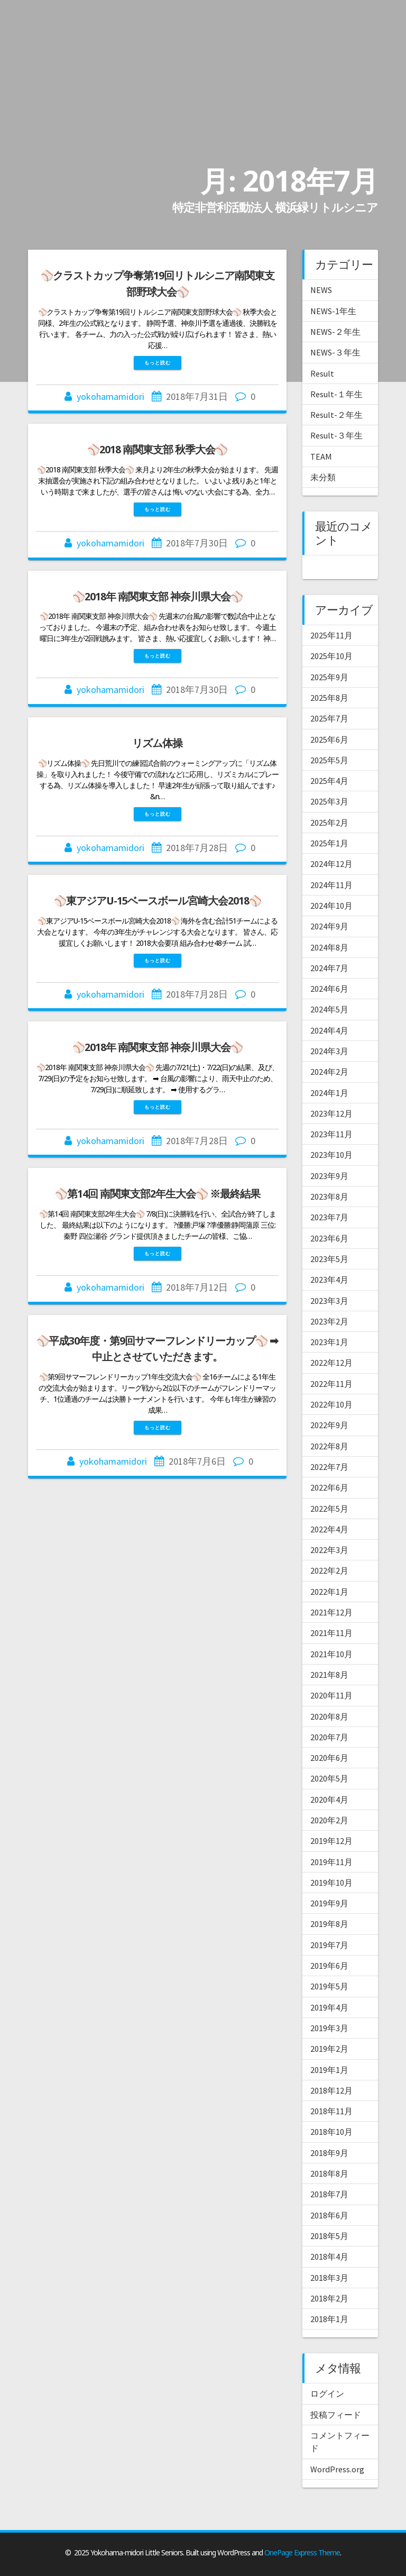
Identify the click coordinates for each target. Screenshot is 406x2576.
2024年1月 (329, 1093)
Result (322, 373)
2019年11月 (331, 1862)
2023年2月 (329, 1321)
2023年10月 (331, 1154)
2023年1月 (329, 1342)
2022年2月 (329, 1570)
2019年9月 (329, 1903)
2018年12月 (331, 2090)
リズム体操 (162, 743)
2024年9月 (329, 926)
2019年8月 (329, 1924)
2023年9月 (329, 1176)
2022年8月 (329, 1446)
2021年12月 (331, 1612)
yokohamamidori (110, 396)
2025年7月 (329, 718)
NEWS (321, 290)
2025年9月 (329, 677)
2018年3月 (329, 2277)
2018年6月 (329, 2215)
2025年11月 (331, 635)
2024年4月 (329, 1030)
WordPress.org (337, 2469)
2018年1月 (329, 2319)
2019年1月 (329, 2070)
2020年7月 (329, 1737)
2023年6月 (329, 1238)
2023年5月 (329, 1259)
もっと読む (157, 362)
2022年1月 (329, 1591)
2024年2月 (329, 1071)
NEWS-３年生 (335, 352)
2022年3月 (329, 1550)
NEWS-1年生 (333, 311)
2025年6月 (329, 739)
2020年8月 (329, 1716)
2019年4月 (329, 2007)
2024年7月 (329, 968)
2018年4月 (329, 2256)
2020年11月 (331, 1695)
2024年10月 (331, 905)
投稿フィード (335, 2414)
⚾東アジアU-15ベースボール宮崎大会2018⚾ (157, 900)
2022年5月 (329, 1508)
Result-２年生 (336, 414)
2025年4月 (329, 780)
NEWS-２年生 (335, 331)
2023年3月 (329, 1300)
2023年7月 (329, 1217)
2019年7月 (329, 1945)
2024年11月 (331, 885)
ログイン (327, 2393)
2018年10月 (331, 2131)
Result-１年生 (336, 394)
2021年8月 (329, 1674)
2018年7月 (329, 2194)
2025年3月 (329, 801)
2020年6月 (329, 1757)
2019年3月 (329, 2028)
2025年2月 (329, 822)
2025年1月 (329, 843)
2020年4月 (329, 1799)
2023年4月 (329, 1279)
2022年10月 (331, 1404)
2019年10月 (331, 1882)
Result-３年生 (336, 435)
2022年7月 (329, 1466)
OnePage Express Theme (302, 2552)
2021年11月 (331, 1633)
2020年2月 (329, 1820)
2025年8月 (329, 697)
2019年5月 (329, 1986)
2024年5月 (329, 1009)
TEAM (321, 456)
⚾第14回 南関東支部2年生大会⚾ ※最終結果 (157, 1193)
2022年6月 (329, 1487)
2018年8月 (329, 2173)
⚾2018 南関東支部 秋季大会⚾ (157, 449)
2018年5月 (329, 2236)
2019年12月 (331, 1840)
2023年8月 (329, 1196)
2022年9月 (329, 1425)
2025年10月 (331, 656)
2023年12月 (331, 1113)
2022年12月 (331, 1362)
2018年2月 (329, 2298)
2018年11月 (331, 2111)
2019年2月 (329, 2048)
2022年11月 (331, 1383)
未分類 (323, 477)
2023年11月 (331, 1134)
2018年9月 (329, 2153)
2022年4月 (329, 1529)
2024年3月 (329, 1051)
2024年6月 (329, 988)
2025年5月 (329, 760)
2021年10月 (331, 1654)
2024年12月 (331, 863)
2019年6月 (329, 1965)
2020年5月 (329, 1778)
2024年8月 (329, 947)
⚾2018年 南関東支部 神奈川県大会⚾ (157, 596)
